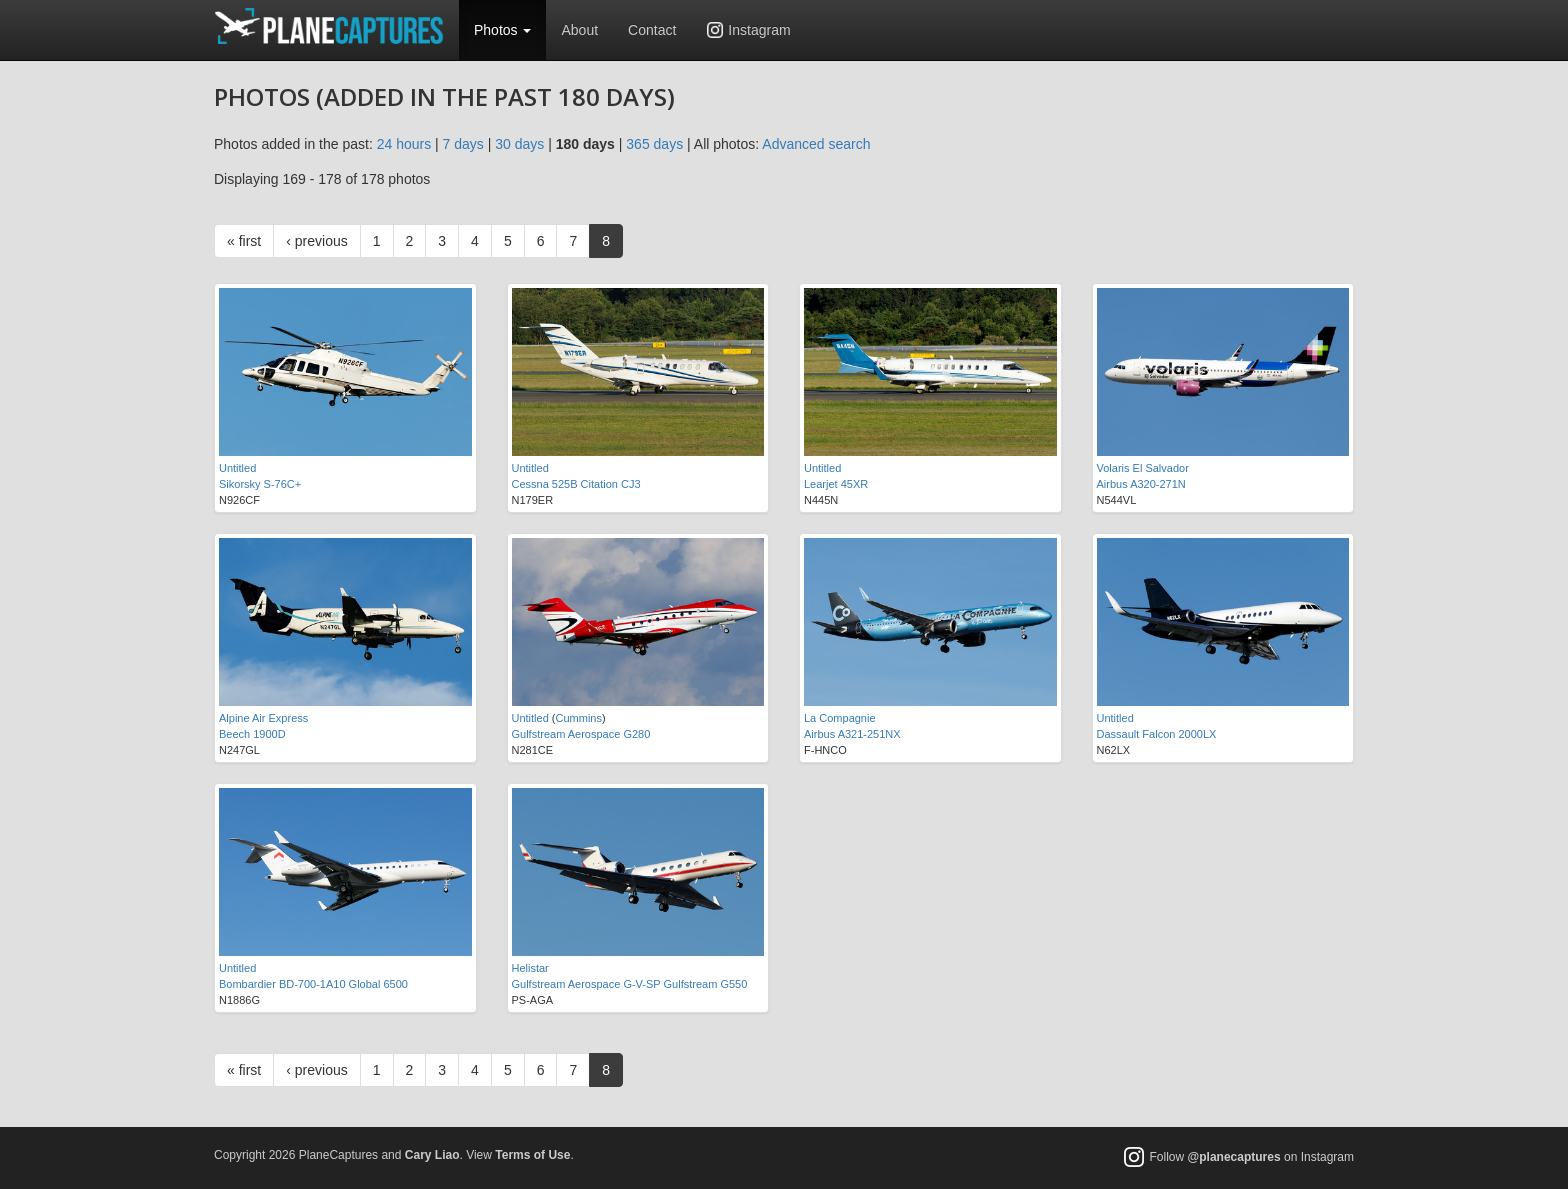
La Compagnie (840, 718)
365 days (654, 144)
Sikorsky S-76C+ (260, 484)
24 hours (404, 144)
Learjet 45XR (836, 484)
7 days (463, 144)
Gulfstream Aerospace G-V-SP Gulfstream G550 (630, 984)
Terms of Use (532, 1155)
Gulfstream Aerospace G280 (581, 734)
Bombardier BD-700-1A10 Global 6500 (313, 984)
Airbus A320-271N (1141, 484)
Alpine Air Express (263, 718)
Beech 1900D (252, 734)
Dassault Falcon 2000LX (1157, 734)
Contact (652, 30)
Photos (502, 30)
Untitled (237, 468)
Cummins (579, 718)
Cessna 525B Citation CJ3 (576, 484)
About (579, 30)
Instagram (759, 30)
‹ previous (316, 241)
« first (244, 241)
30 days (519, 144)
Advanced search (816, 144)
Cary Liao (432, 1155)
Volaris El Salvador (1143, 468)
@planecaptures (1234, 1158)
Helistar (530, 968)
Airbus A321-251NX (852, 734)
